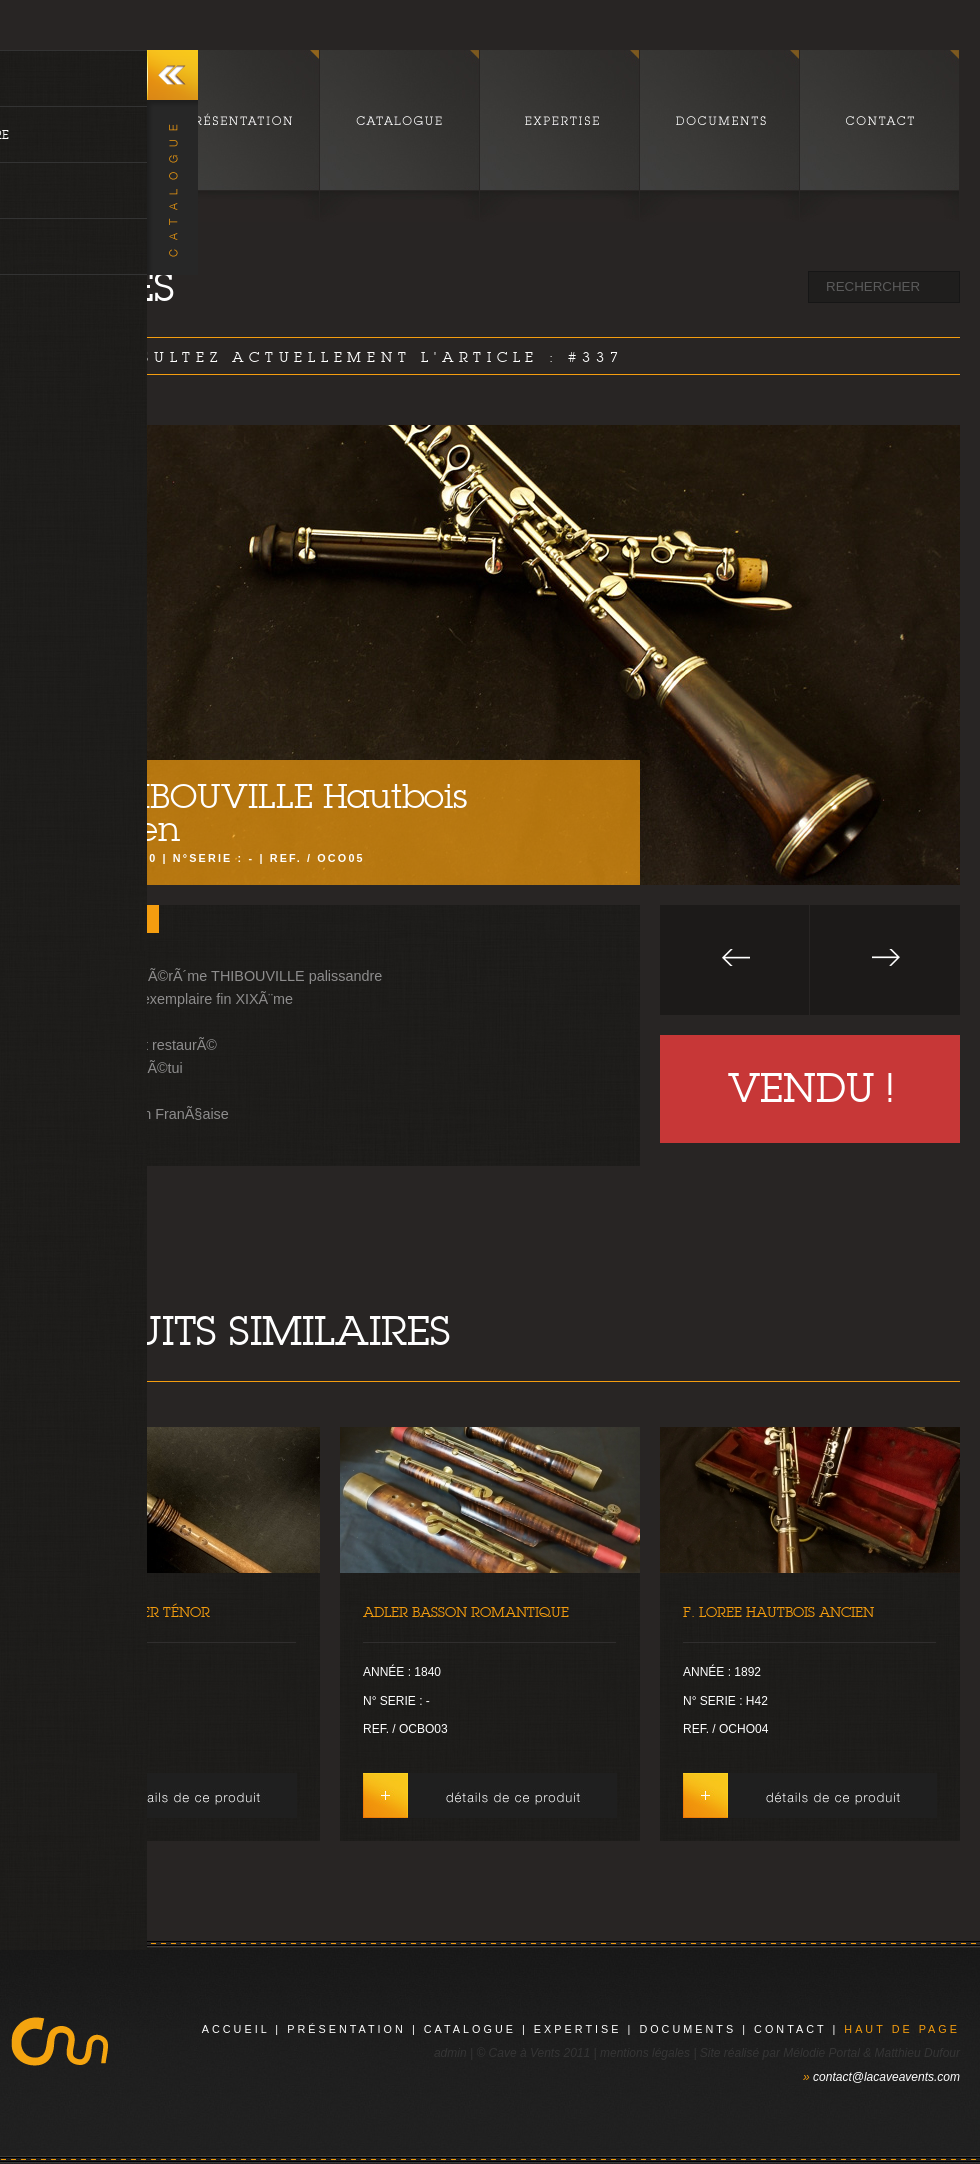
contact (790, 2029)
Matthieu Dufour (917, 2053)
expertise (578, 2029)
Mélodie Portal (821, 2053)
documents (687, 2029)
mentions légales (645, 2053)
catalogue (470, 2029)
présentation (346, 2029)
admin (450, 2053)
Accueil (236, 2029)
